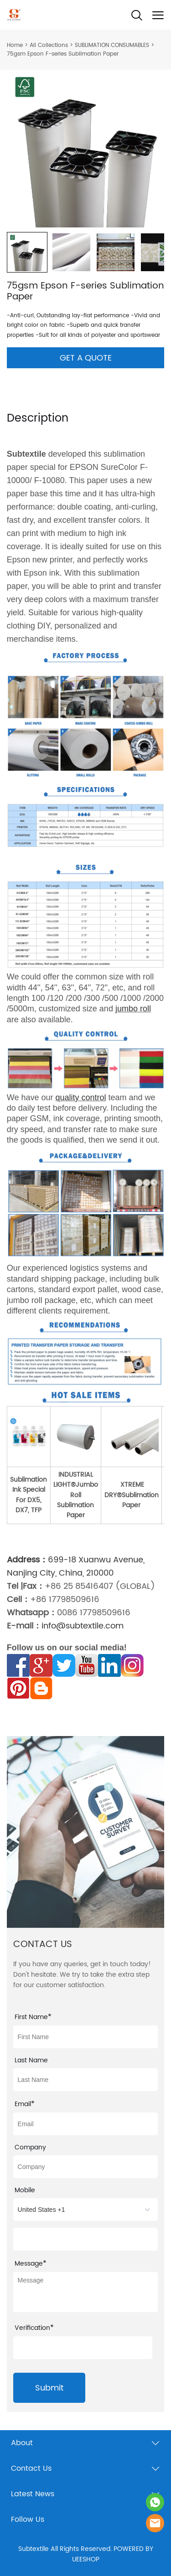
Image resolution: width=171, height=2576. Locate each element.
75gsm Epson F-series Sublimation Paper (63, 54)
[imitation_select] (86, 2209)
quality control (81, 1097)
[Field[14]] (85, 2166)
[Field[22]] (85, 2079)
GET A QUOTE (86, 358)
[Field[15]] (85, 2239)
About (22, 2443)
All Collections (49, 45)
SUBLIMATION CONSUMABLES (112, 45)
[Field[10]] (85, 2036)
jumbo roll (133, 1008)
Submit (49, 2388)
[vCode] (82, 2347)
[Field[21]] (85, 2123)
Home (15, 45)
